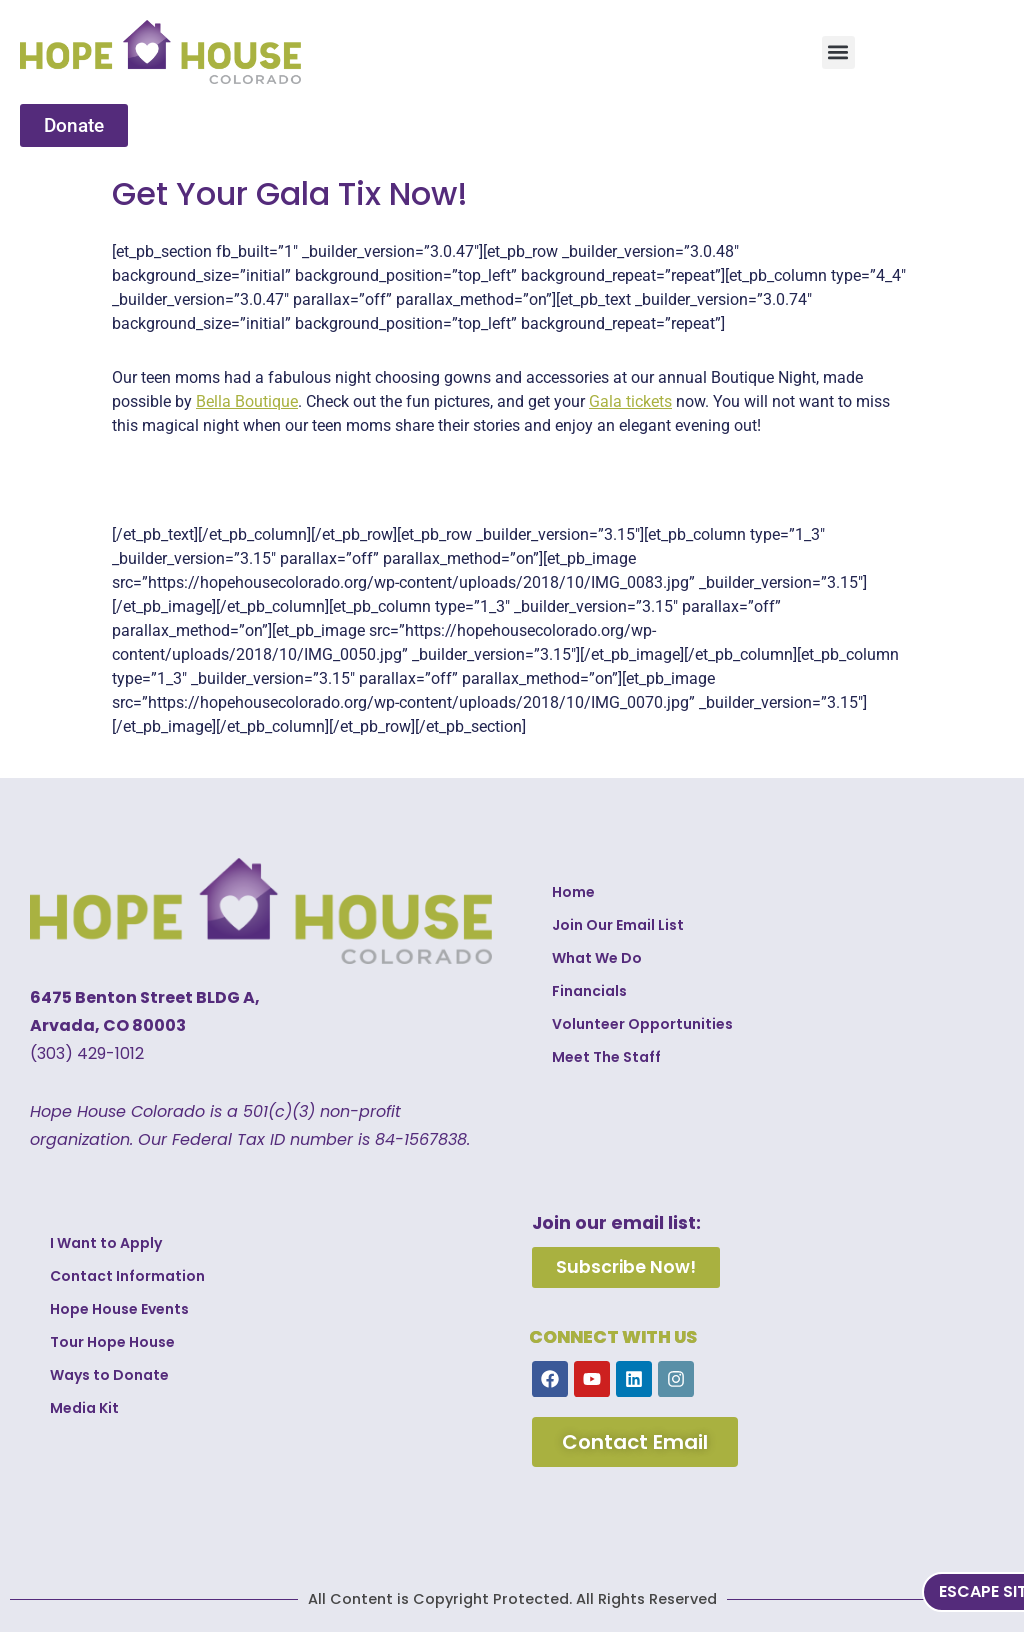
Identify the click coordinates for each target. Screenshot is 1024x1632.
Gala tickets (630, 401)
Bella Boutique (247, 401)
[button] (838, 52)
